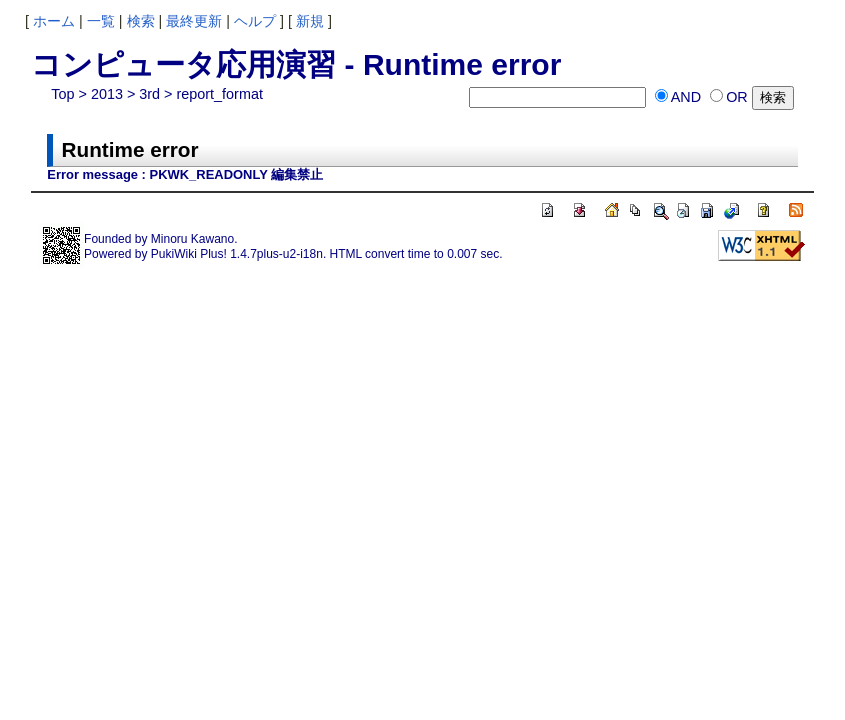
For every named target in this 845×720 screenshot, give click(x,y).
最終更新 (194, 21)
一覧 (101, 21)
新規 (310, 21)
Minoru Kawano (192, 239)
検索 (141, 21)
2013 (107, 94)
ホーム (54, 21)
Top (62, 94)
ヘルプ (255, 21)
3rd (149, 94)
